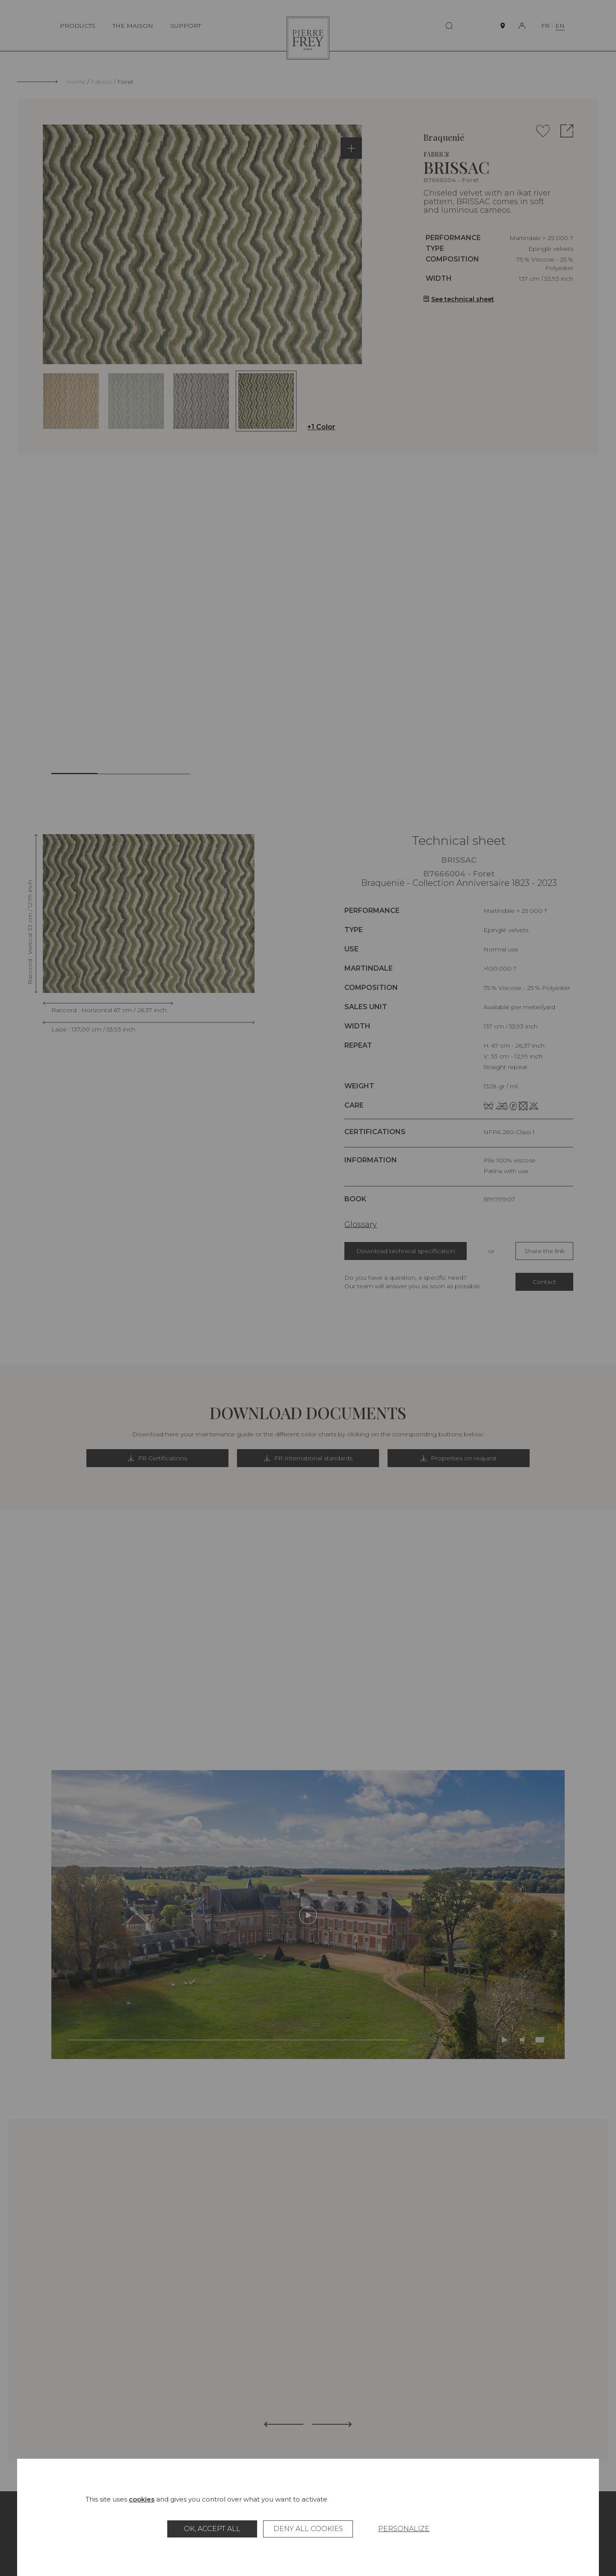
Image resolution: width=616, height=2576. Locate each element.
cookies (141, 2499)
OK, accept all (212, 2529)
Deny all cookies (308, 2529)
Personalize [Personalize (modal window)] (403, 2529)
